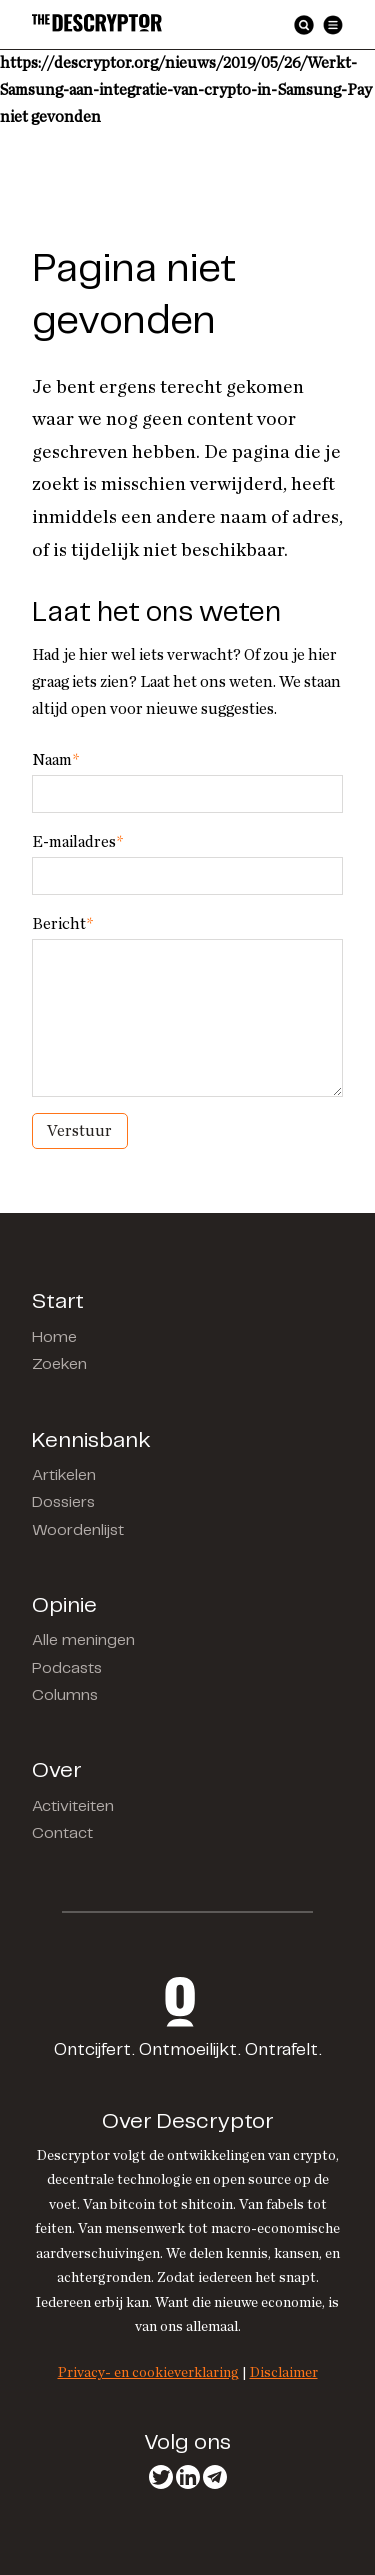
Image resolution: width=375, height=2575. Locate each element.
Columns (65, 1695)
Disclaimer (284, 2372)
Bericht (62, 924)
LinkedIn (188, 2477)
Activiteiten (73, 1806)
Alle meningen (83, 1640)
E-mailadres (77, 842)
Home (54, 1337)
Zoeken (59, 1364)
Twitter (161, 2477)
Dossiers (63, 1502)
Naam (55, 760)
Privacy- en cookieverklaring (148, 2372)
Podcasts (67, 1668)
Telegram (215, 2477)
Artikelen (64, 1475)
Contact (62, 1833)
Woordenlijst (78, 1530)
